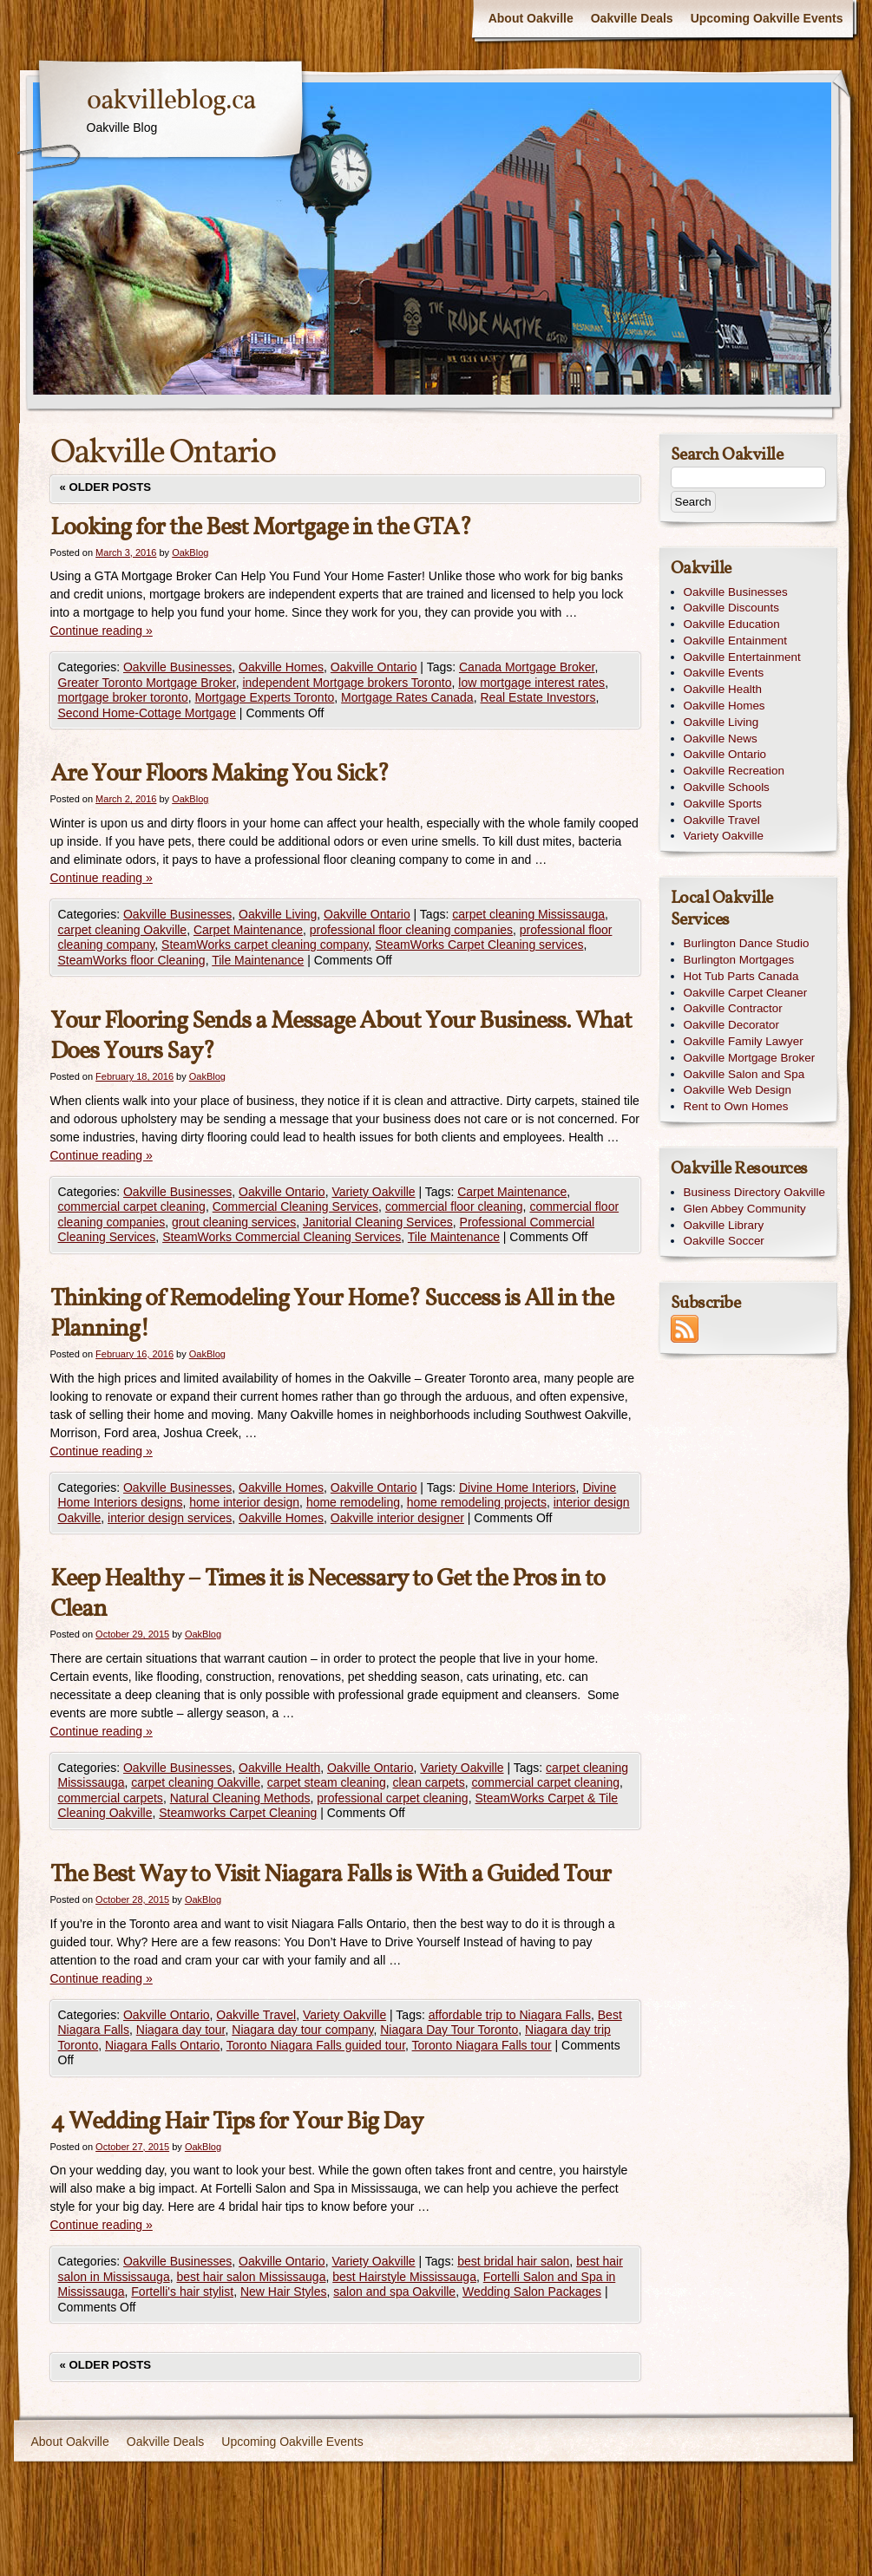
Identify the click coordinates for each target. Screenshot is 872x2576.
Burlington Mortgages (739, 959)
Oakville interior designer (397, 1518)
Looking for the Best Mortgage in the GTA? (260, 528)
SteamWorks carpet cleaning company (264, 944)
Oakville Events (724, 672)
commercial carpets (110, 1798)
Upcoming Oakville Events (767, 18)
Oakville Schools (727, 787)
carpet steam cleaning (326, 1782)
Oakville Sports (723, 803)
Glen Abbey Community (745, 1208)
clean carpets (428, 1782)
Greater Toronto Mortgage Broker (147, 683)
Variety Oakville (373, 1192)
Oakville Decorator (732, 1024)
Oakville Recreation (734, 770)
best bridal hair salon (513, 2261)
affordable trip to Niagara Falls (510, 2015)
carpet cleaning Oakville (122, 930)
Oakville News (720, 738)
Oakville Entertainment (742, 657)
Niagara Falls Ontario (162, 2045)
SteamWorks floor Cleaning (132, 960)
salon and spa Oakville (394, 2291)
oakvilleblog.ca (171, 101)
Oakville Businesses (177, 667)
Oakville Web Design (737, 1089)
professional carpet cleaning (392, 1798)
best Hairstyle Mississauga (404, 2277)
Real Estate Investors (537, 697)
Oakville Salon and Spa (744, 1074)
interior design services (170, 1518)
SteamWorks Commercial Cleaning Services (281, 1237)
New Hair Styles (283, 2291)
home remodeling (353, 1502)
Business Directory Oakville (755, 1192)
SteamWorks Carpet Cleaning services (479, 944)
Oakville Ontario (374, 667)
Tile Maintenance (258, 960)
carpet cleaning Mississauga (528, 914)
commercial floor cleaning (454, 1206)
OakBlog (190, 552)
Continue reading (101, 630)
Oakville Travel (256, 2015)
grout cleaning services (234, 1222)
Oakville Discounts (732, 607)
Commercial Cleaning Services (295, 1206)
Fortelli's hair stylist (182, 2291)
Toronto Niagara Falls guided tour (315, 2045)
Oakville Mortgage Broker (750, 1057)
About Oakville (531, 18)
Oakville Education (732, 624)
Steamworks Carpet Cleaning (238, 1813)
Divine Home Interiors (517, 1487)
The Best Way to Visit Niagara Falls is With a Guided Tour (330, 1875)
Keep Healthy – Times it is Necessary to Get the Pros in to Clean (327, 1594)
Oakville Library (724, 1225)
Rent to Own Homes (736, 1106)
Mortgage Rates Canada (407, 697)
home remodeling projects (477, 1502)
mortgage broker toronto (123, 697)
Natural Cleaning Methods (240, 1798)
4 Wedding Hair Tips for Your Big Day (236, 2122)
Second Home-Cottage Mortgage (147, 713)
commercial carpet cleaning (132, 1206)
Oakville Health (279, 1768)
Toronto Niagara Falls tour (482, 2045)
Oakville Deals (632, 18)
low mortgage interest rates (531, 683)
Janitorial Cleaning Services (378, 1222)
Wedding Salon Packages (531, 2291)
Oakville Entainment (736, 640)
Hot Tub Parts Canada (741, 976)
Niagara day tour (181, 2030)
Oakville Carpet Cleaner (746, 992)
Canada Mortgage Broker (526, 667)
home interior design (244, 1502)
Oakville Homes (281, 667)
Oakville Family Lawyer (743, 1041)
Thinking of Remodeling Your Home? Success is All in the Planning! (331, 1314)
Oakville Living (278, 914)
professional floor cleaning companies (411, 930)
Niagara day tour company (302, 2030)
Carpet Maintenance (248, 930)
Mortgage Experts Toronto (264, 697)
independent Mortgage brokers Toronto (346, 683)
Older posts (106, 487)
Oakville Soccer (724, 1240)
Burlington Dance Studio (747, 943)
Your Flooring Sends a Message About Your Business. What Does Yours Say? (341, 1036)
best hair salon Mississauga (250, 2277)
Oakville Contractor (733, 1008)
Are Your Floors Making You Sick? (219, 774)
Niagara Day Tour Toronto (449, 2030)
